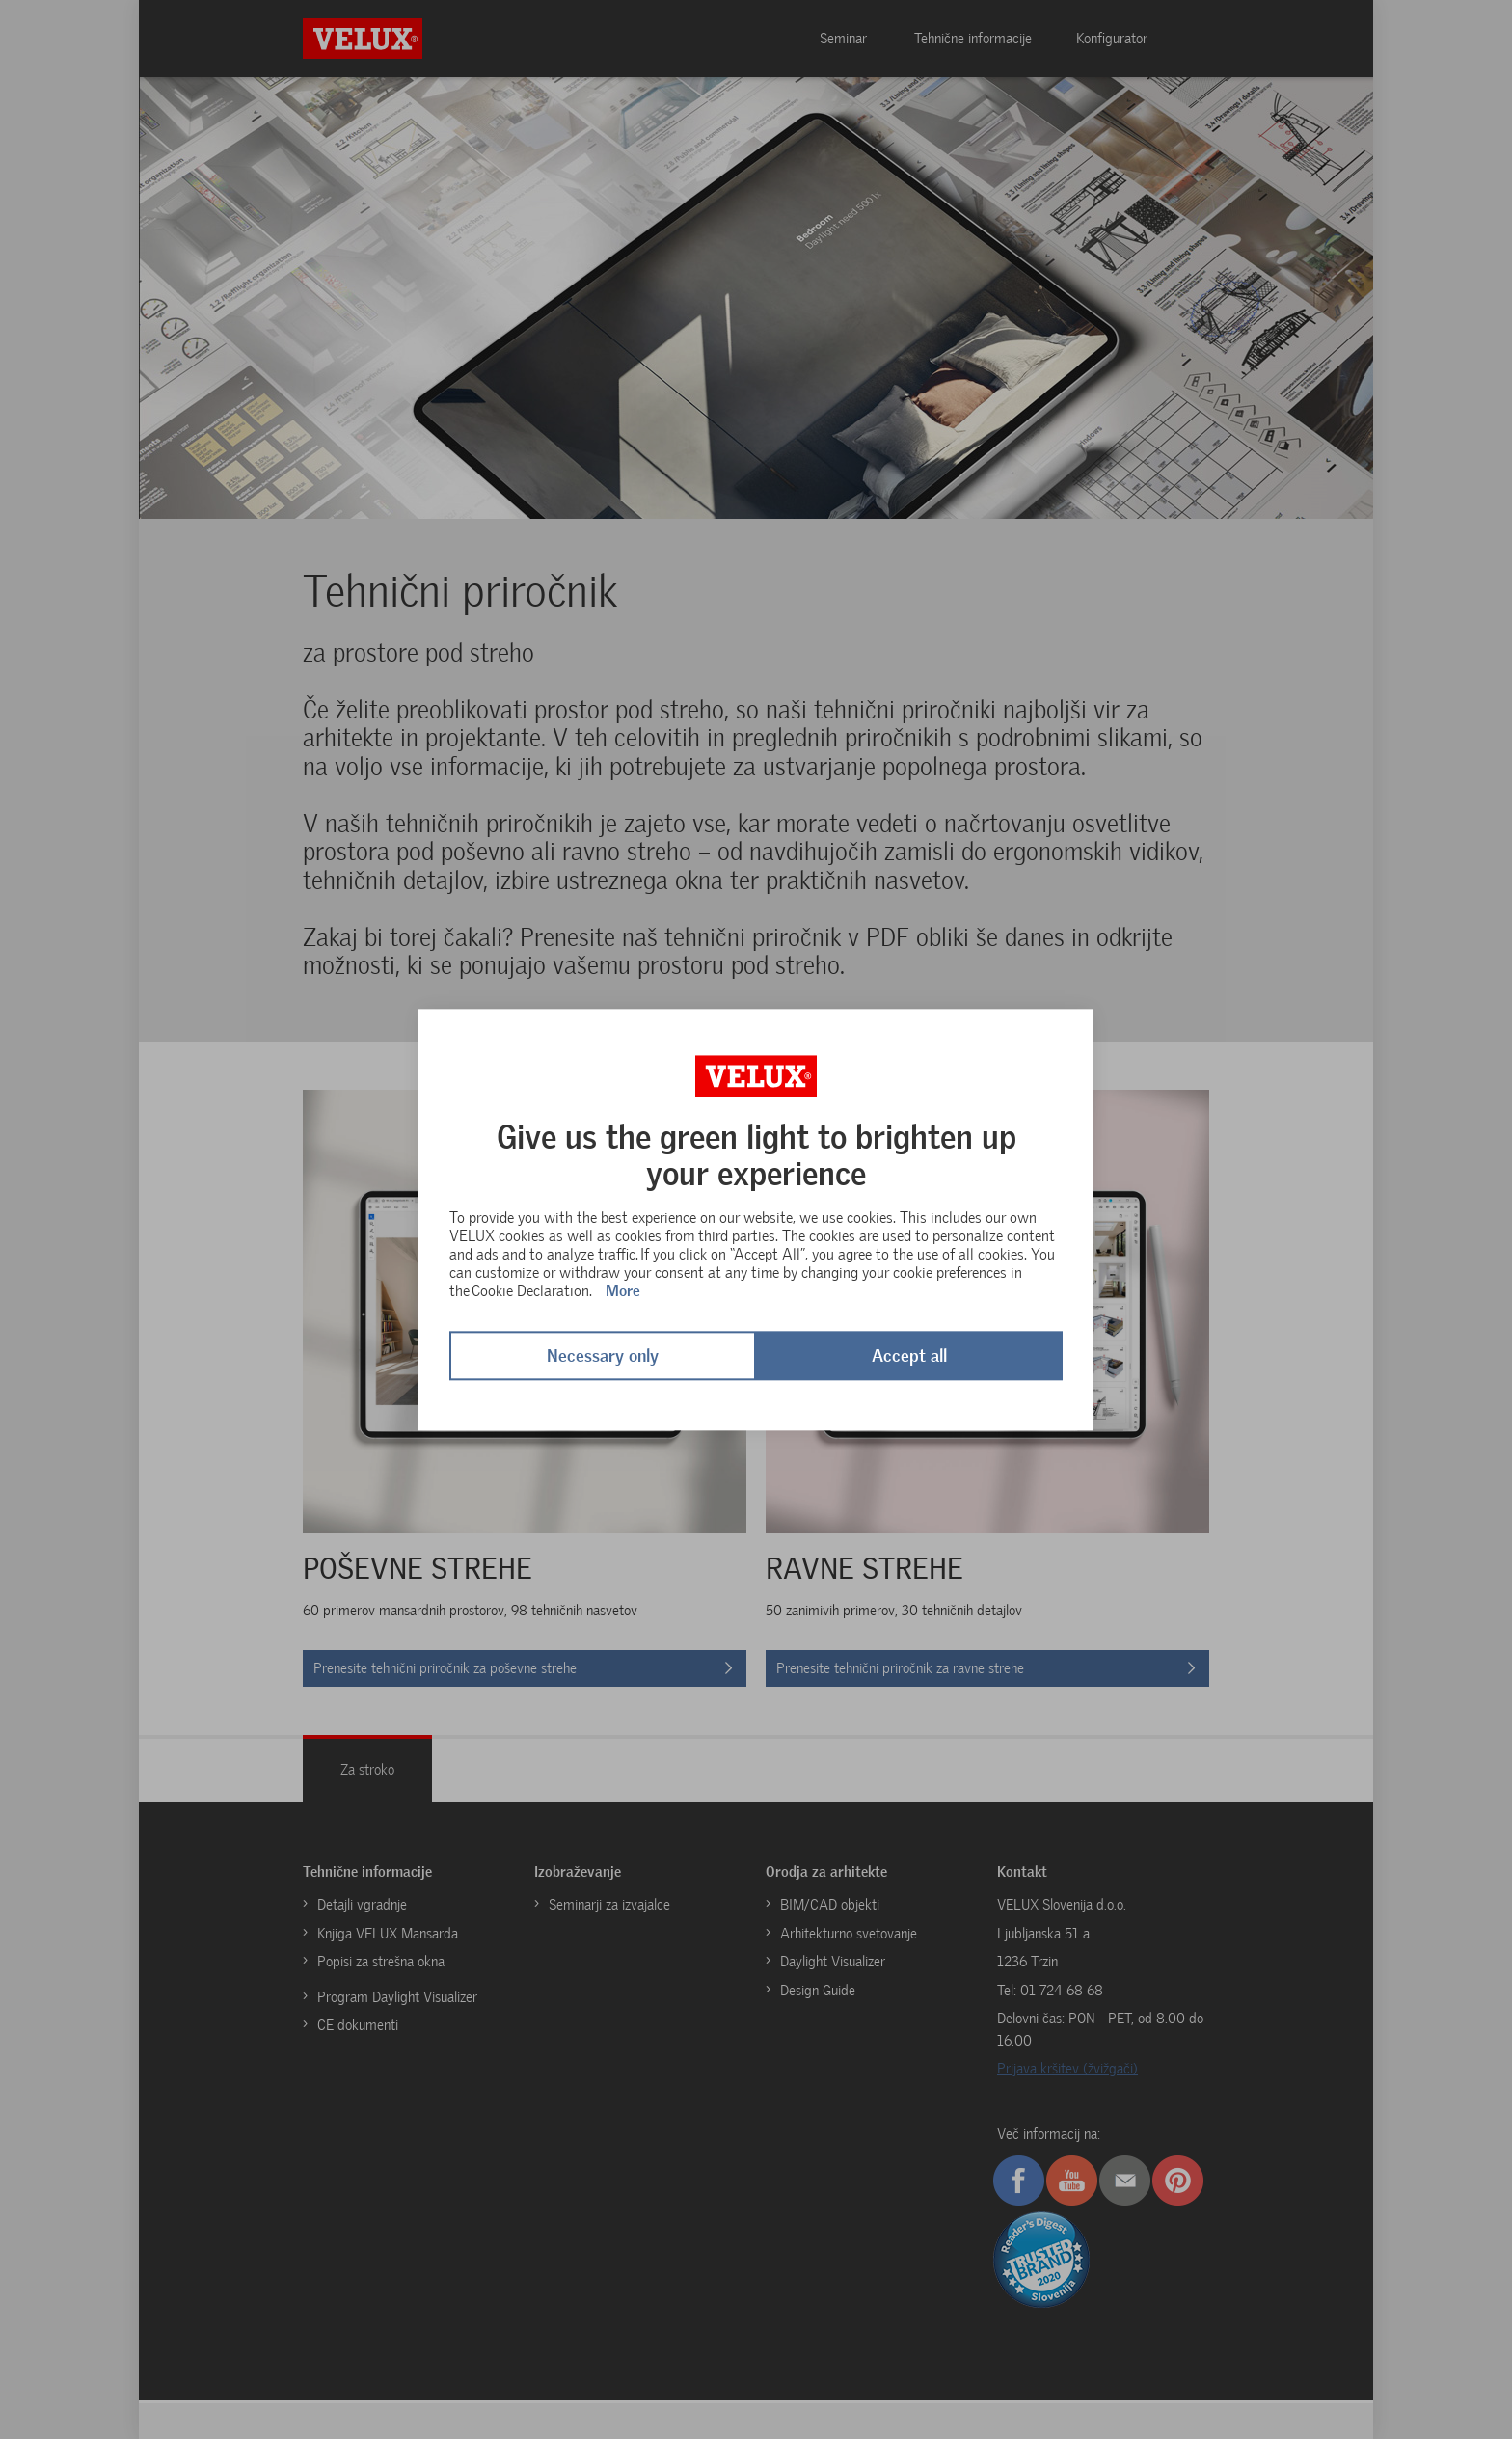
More (623, 1292)
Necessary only (603, 1356)
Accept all (909, 1356)
